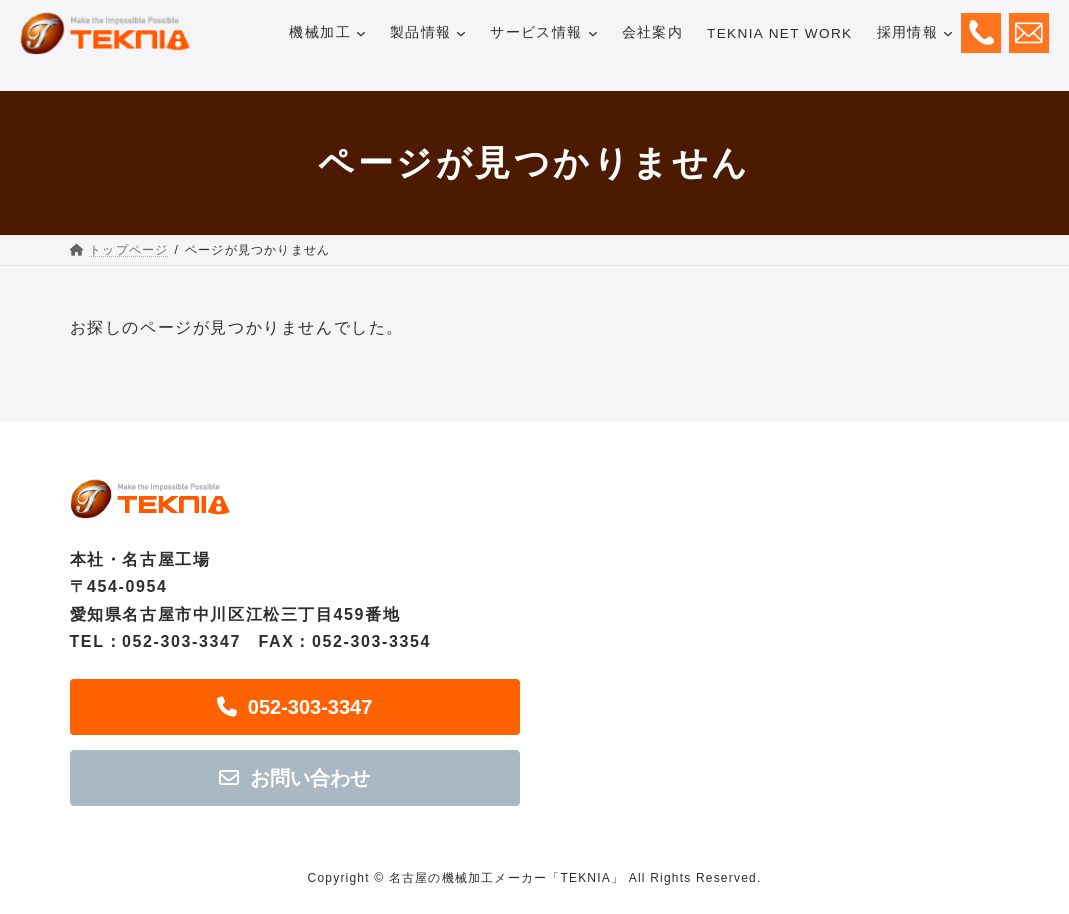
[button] (295, 707)
